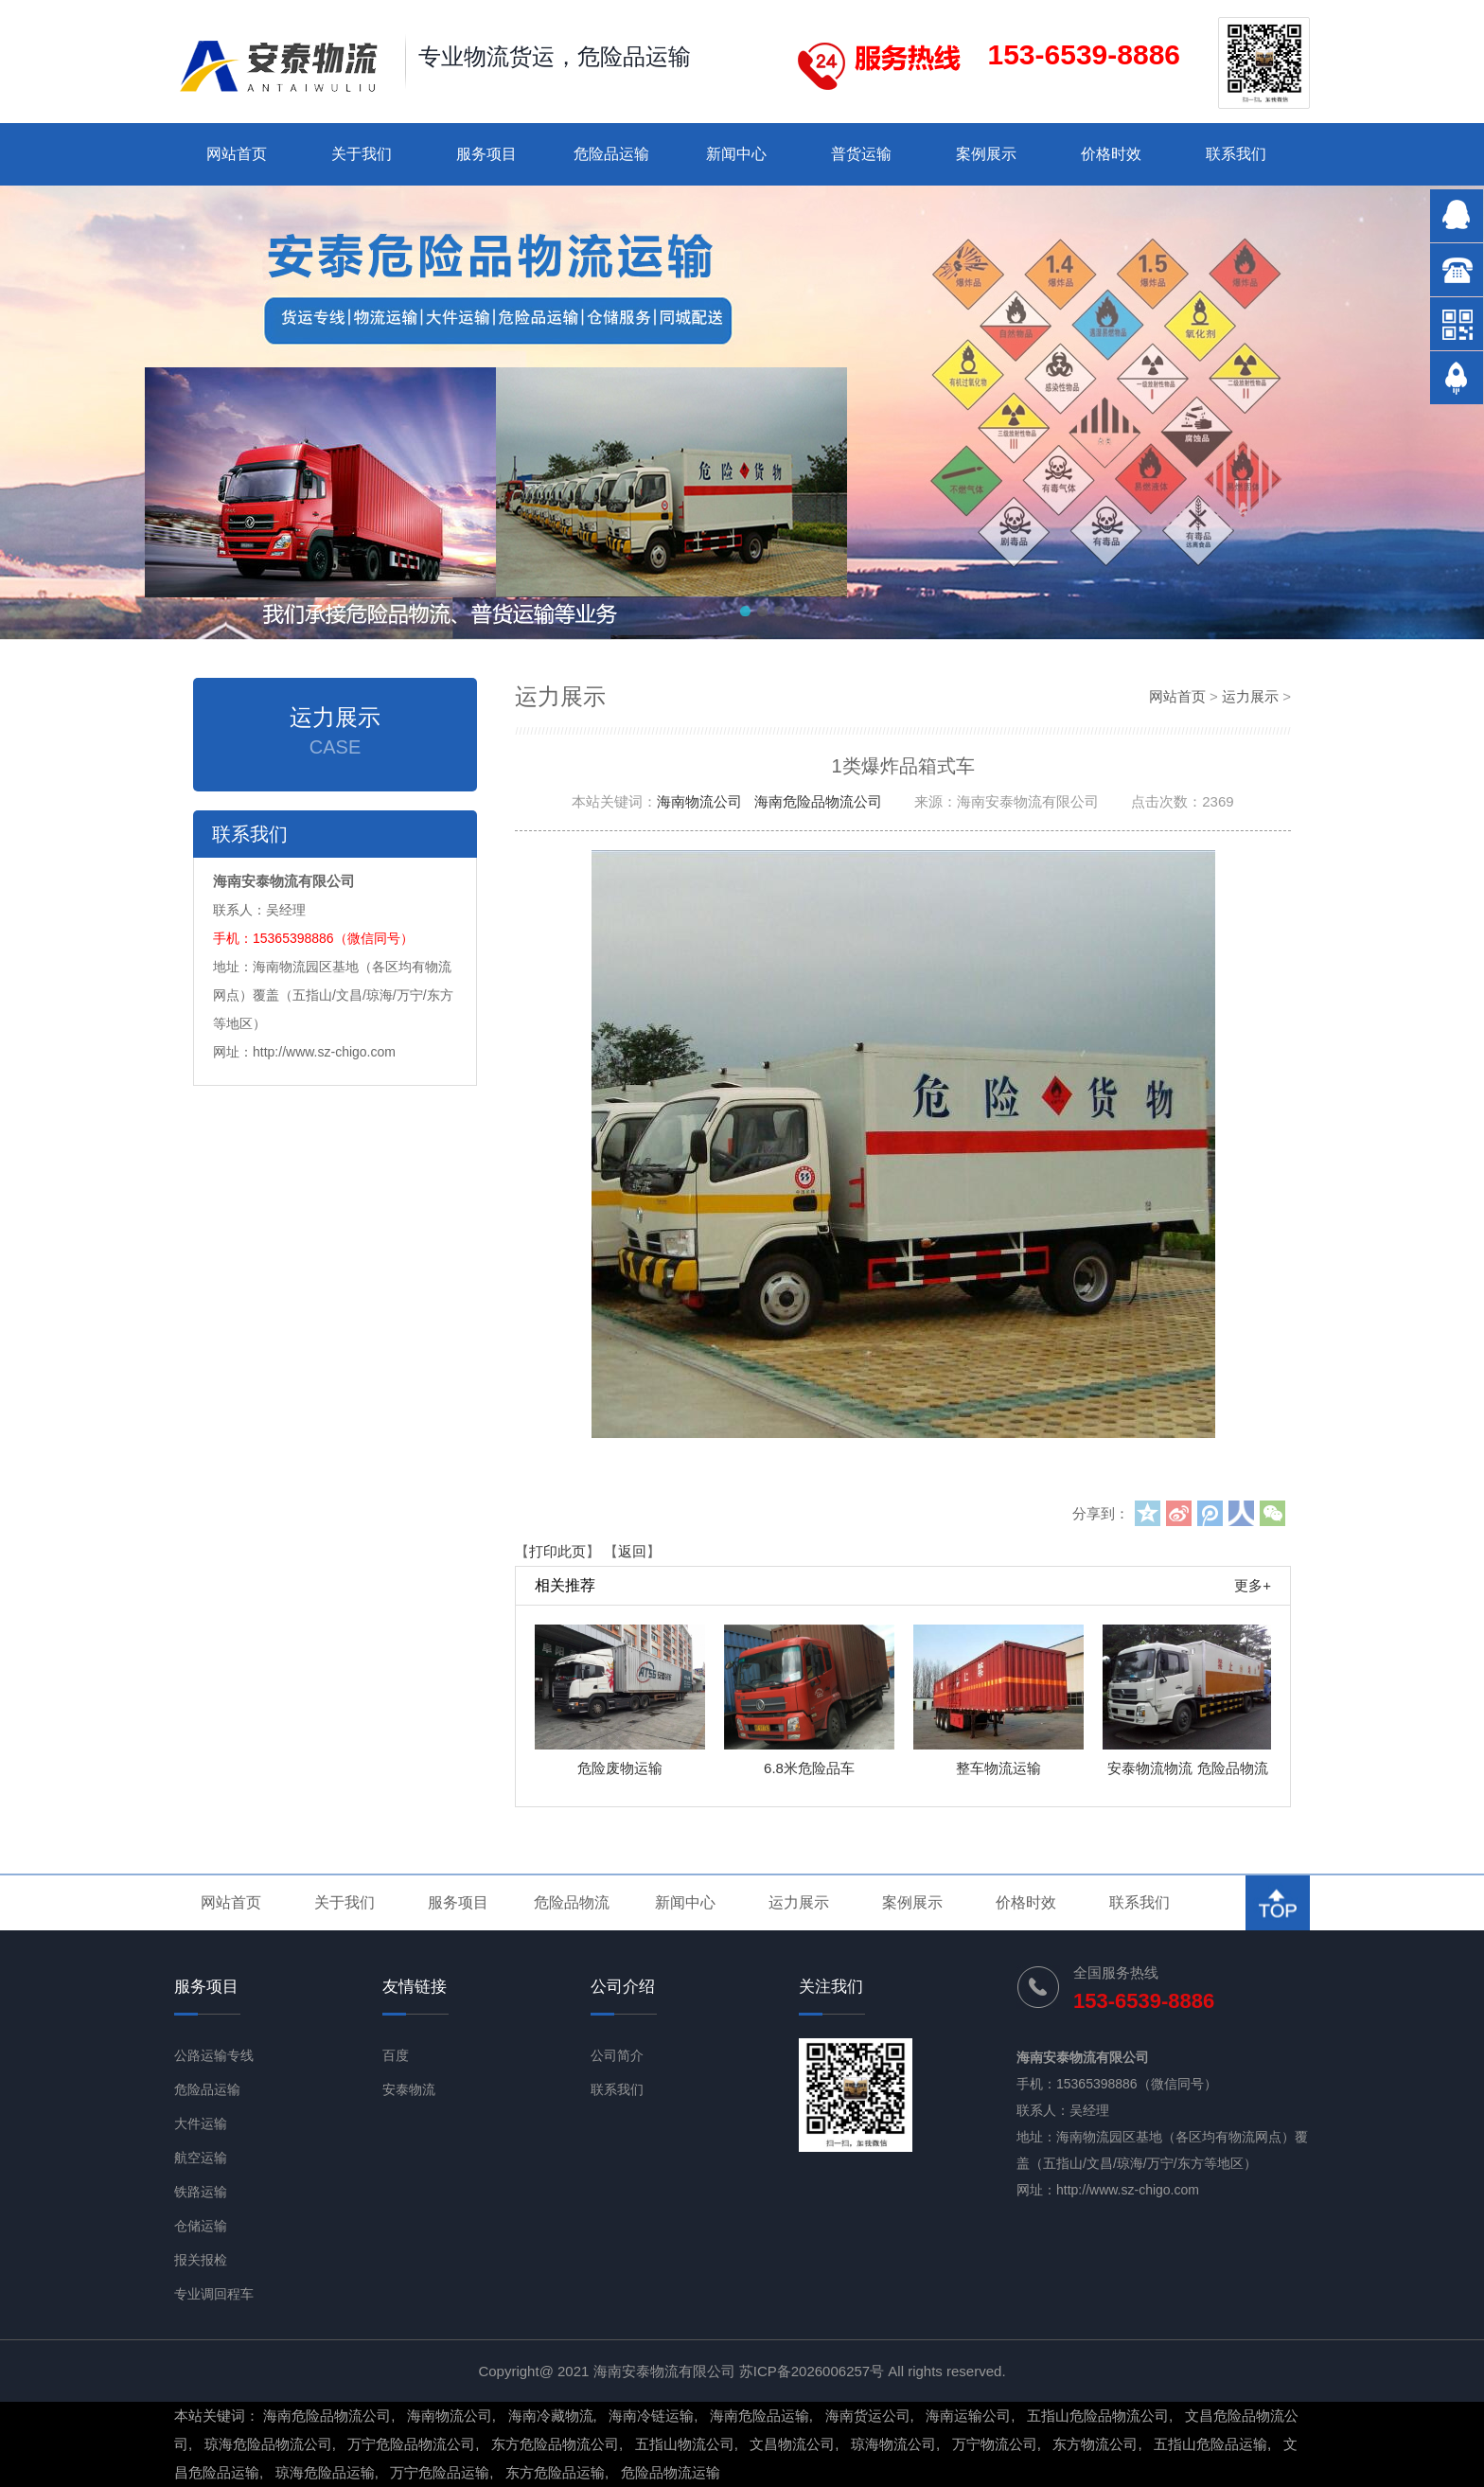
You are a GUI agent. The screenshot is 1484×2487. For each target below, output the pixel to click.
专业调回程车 (214, 2293)
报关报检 (200, 2259)
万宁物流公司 (994, 2444)
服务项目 (486, 154)
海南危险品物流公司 (818, 801)
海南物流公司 (699, 801)
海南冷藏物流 (550, 2415)
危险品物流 (572, 1902)
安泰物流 (408, 2089)
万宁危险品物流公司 (411, 2444)
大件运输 (200, 2123)
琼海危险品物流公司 (268, 2444)
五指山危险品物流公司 (1098, 2415)
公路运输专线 (214, 2055)
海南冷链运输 (651, 2415)
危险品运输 (611, 154)
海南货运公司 (867, 2415)
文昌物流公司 (792, 2444)
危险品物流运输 (670, 2472)
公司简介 (617, 2055)
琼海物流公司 (893, 2444)
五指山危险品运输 (1210, 2444)
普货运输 (861, 154)
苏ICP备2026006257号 (811, 2371)
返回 (632, 1551)
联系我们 (1236, 154)
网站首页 (236, 154)
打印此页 (557, 1551)
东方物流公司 (1095, 2444)
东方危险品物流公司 (555, 2444)
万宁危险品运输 (439, 2472)
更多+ (1252, 1585)
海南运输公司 (968, 2415)
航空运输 (200, 2157)
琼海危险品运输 (325, 2472)
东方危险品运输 (555, 2472)
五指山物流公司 (684, 2444)
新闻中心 (736, 154)
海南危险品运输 (759, 2415)
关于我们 (361, 154)
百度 (395, 2055)
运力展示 (1250, 696)
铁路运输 (200, 2191)
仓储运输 (200, 2225)
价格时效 (1111, 154)
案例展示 (986, 154)
